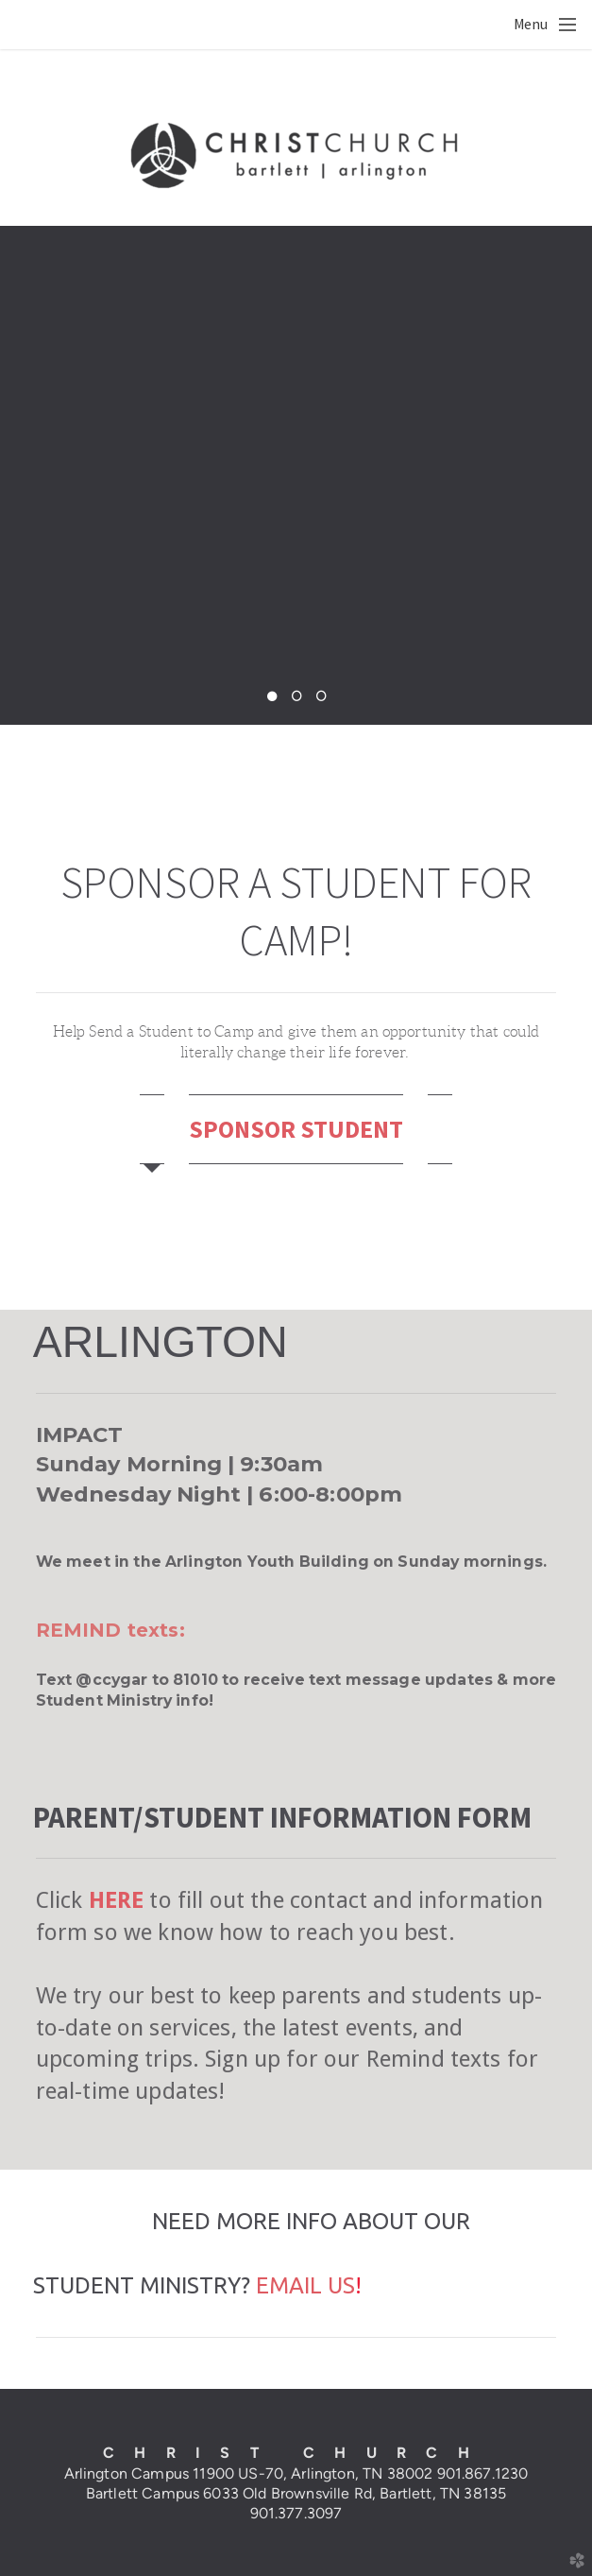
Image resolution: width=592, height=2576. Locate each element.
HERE (116, 1900)
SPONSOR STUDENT (296, 1128)
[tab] (152, 1129)
